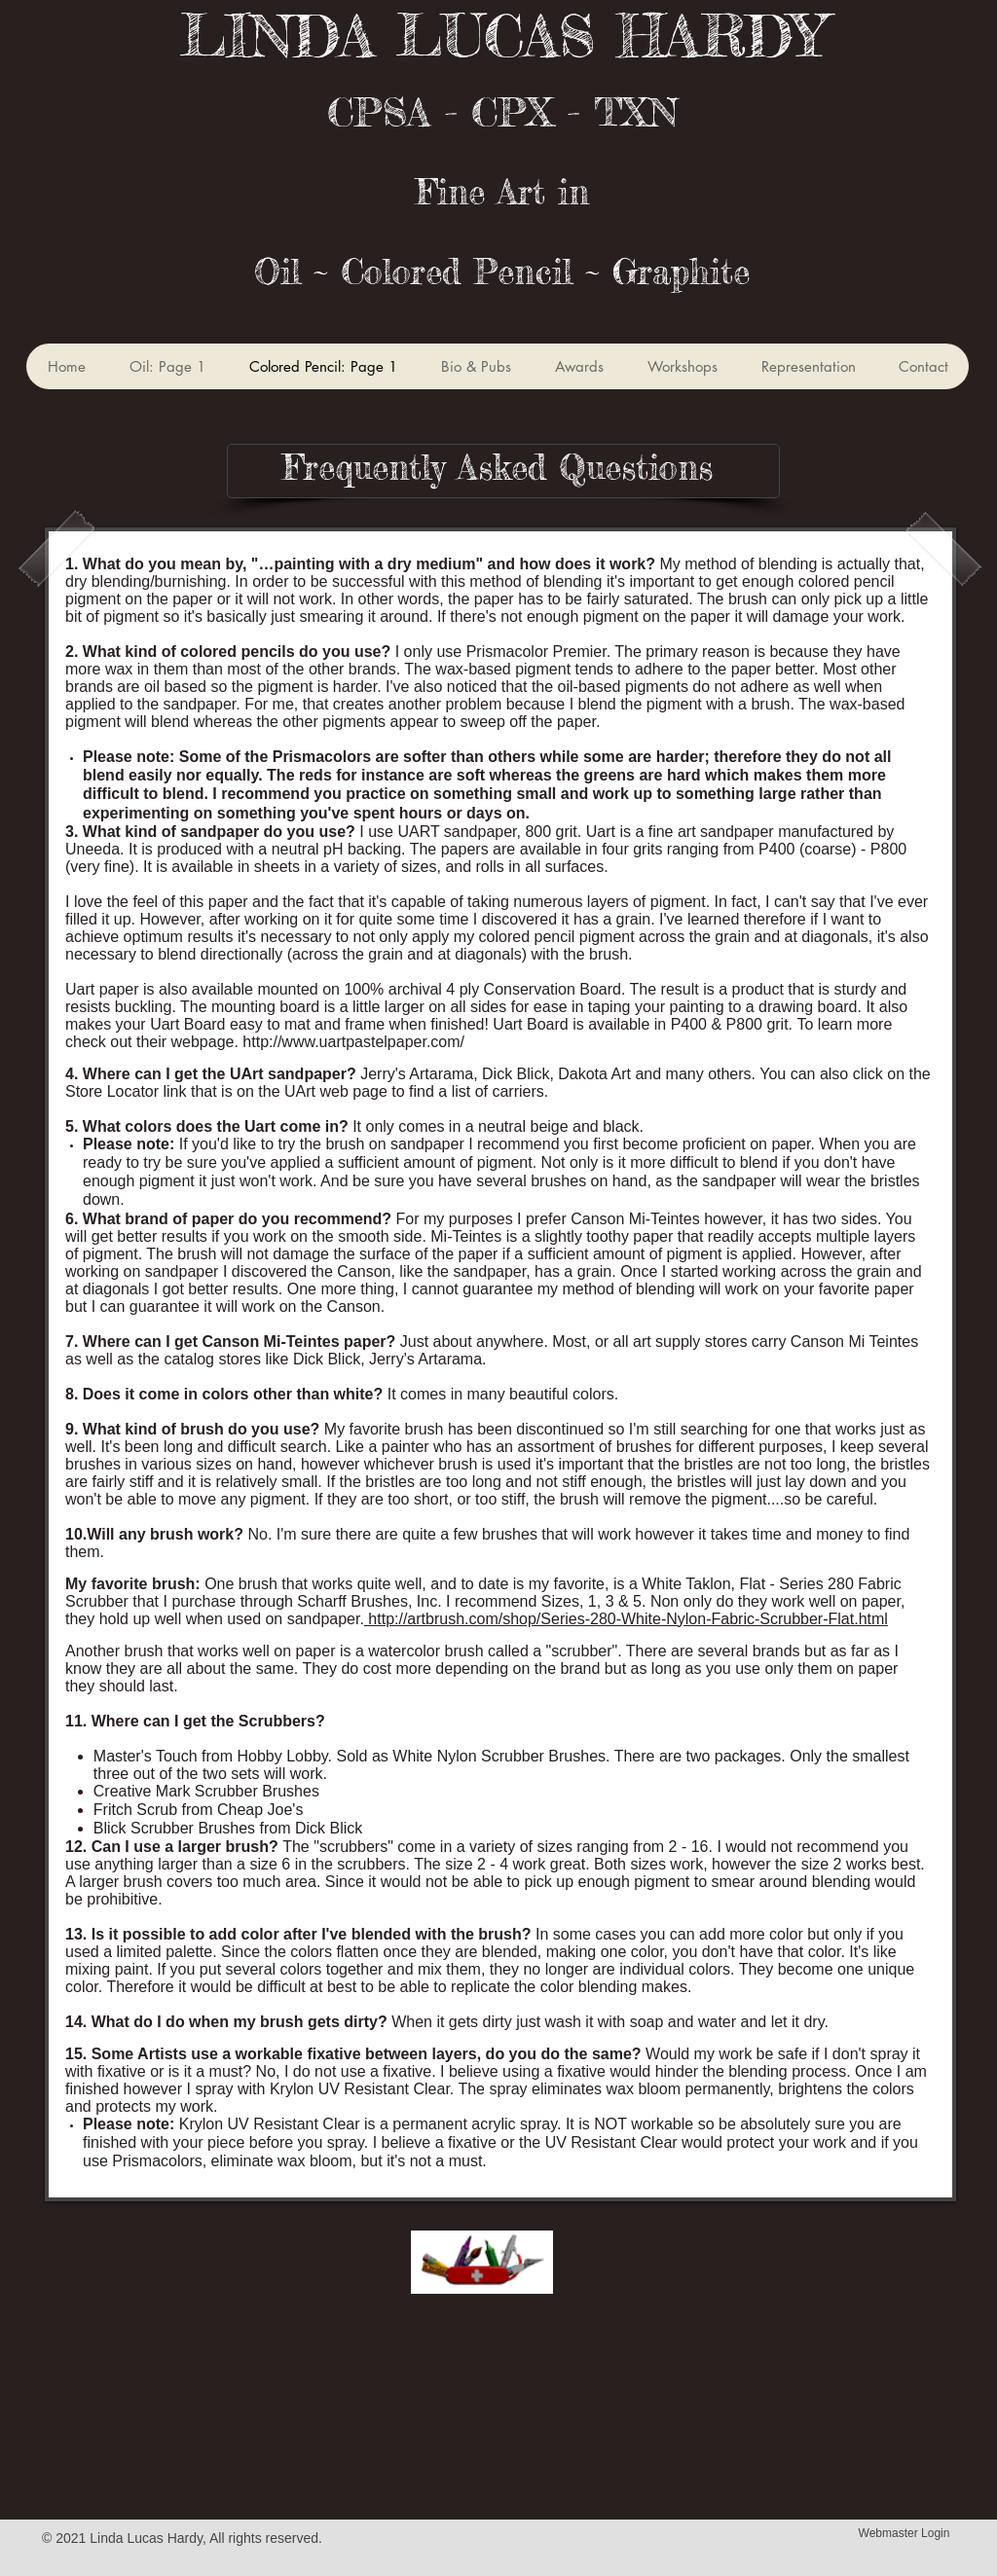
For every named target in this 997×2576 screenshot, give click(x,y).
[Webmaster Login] (904, 2533)
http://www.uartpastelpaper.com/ (353, 1042)
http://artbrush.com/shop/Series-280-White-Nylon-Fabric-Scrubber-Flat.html (626, 1619)
